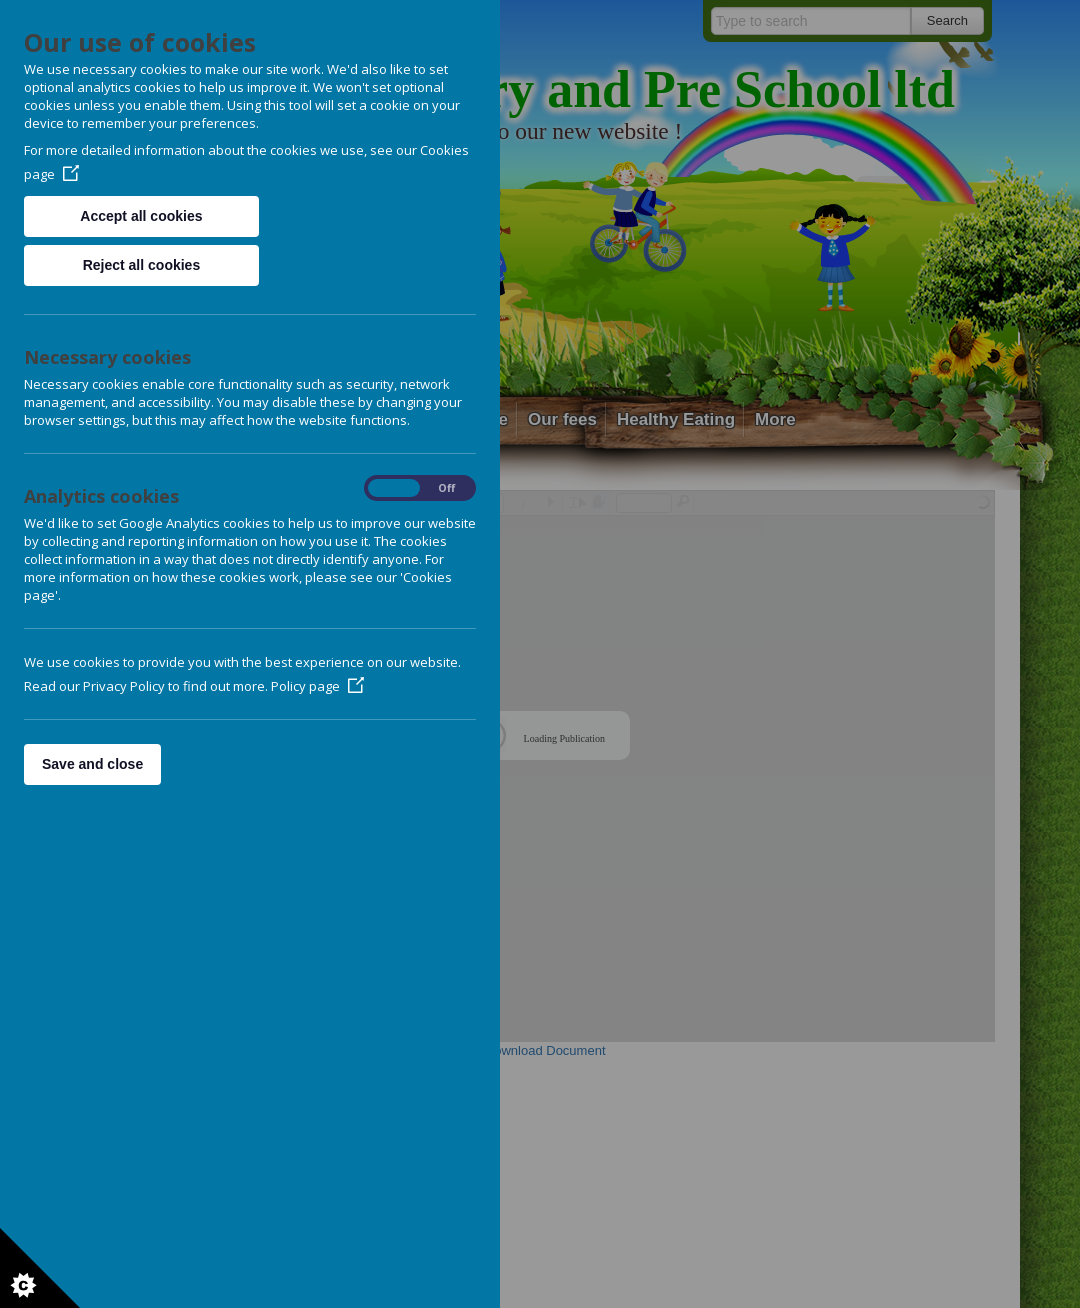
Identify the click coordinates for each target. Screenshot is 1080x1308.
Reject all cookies (142, 265)
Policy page (317, 686)
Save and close (92, 764)
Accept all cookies (141, 216)
